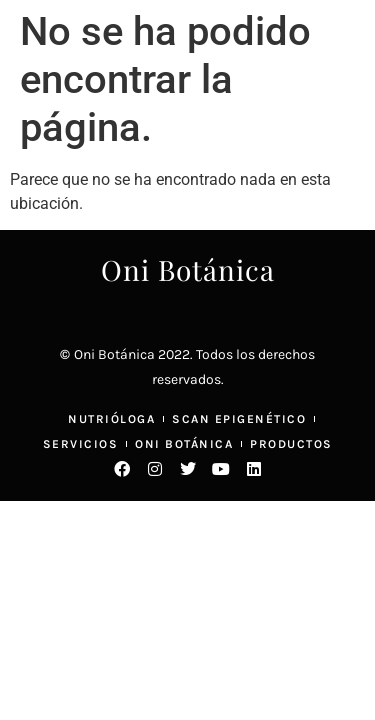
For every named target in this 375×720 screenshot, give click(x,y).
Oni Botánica (188, 269)
